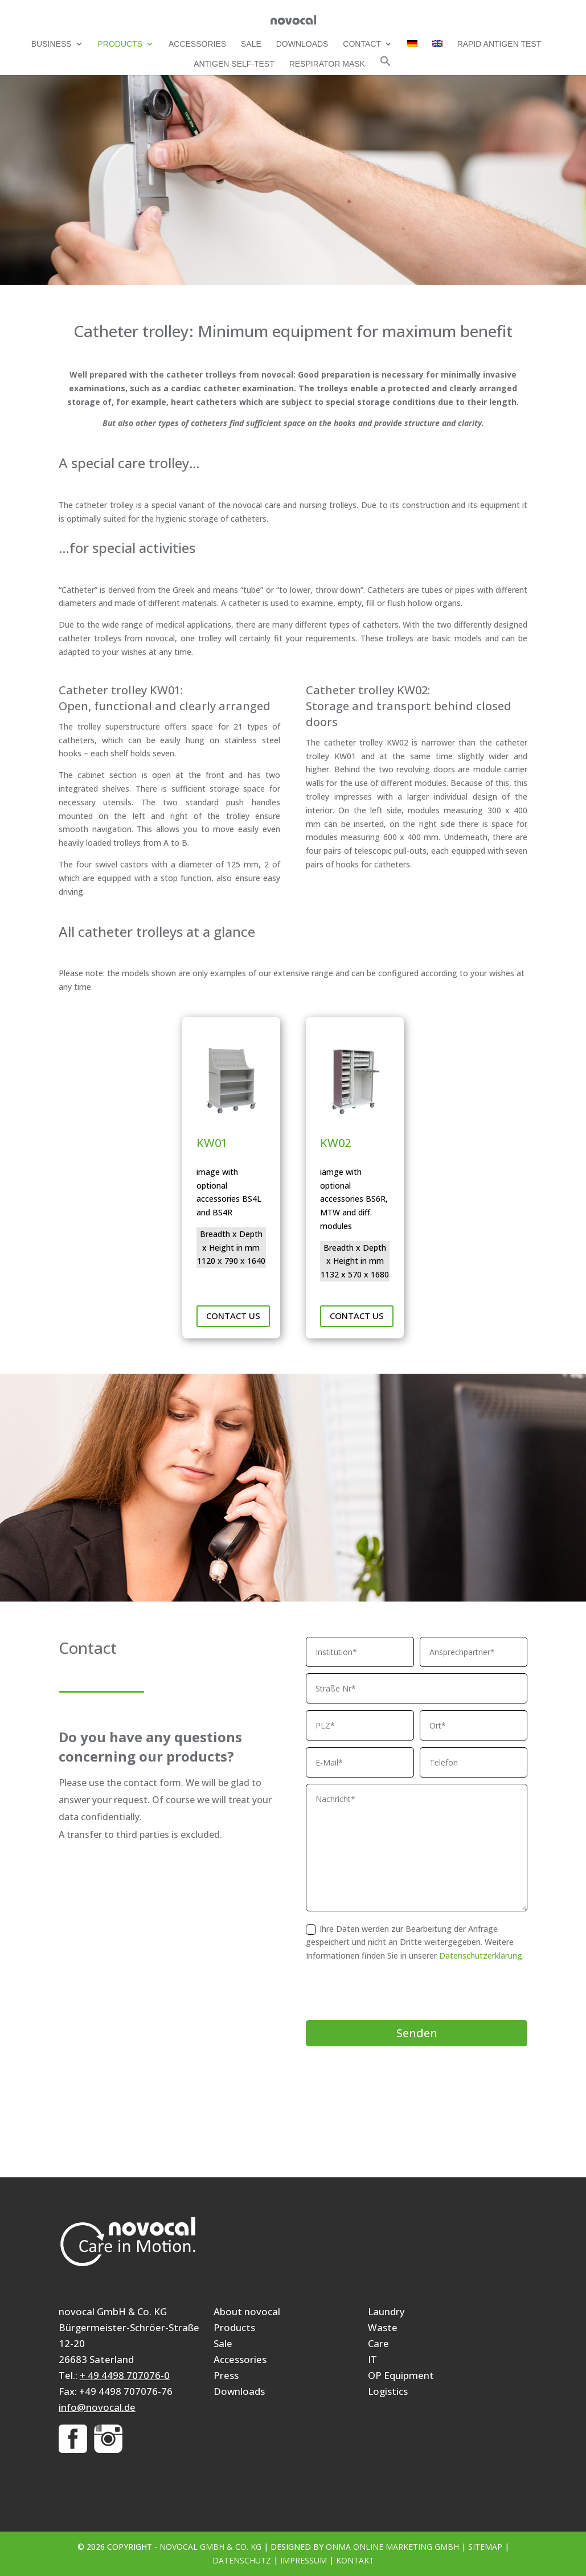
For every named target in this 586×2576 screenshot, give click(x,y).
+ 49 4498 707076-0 (125, 2375)
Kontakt (355, 2560)
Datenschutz (241, 2560)
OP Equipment (401, 2375)
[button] (385, 65)
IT (372, 2359)
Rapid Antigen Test (499, 44)
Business (51, 44)
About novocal (247, 2311)
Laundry (386, 2311)
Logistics (388, 2391)
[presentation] (392, 1991)
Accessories (197, 44)
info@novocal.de (97, 2407)
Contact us (233, 1315)
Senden (416, 2033)
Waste (383, 2327)
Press (226, 2375)
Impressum (303, 2560)
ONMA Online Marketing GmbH (392, 2546)
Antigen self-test (234, 64)
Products (119, 44)
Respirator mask (327, 64)
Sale (251, 44)
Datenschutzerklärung (480, 1955)
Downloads (302, 44)
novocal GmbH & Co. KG (210, 2546)
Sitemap (485, 2546)
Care (378, 2343)
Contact (362, 44)
